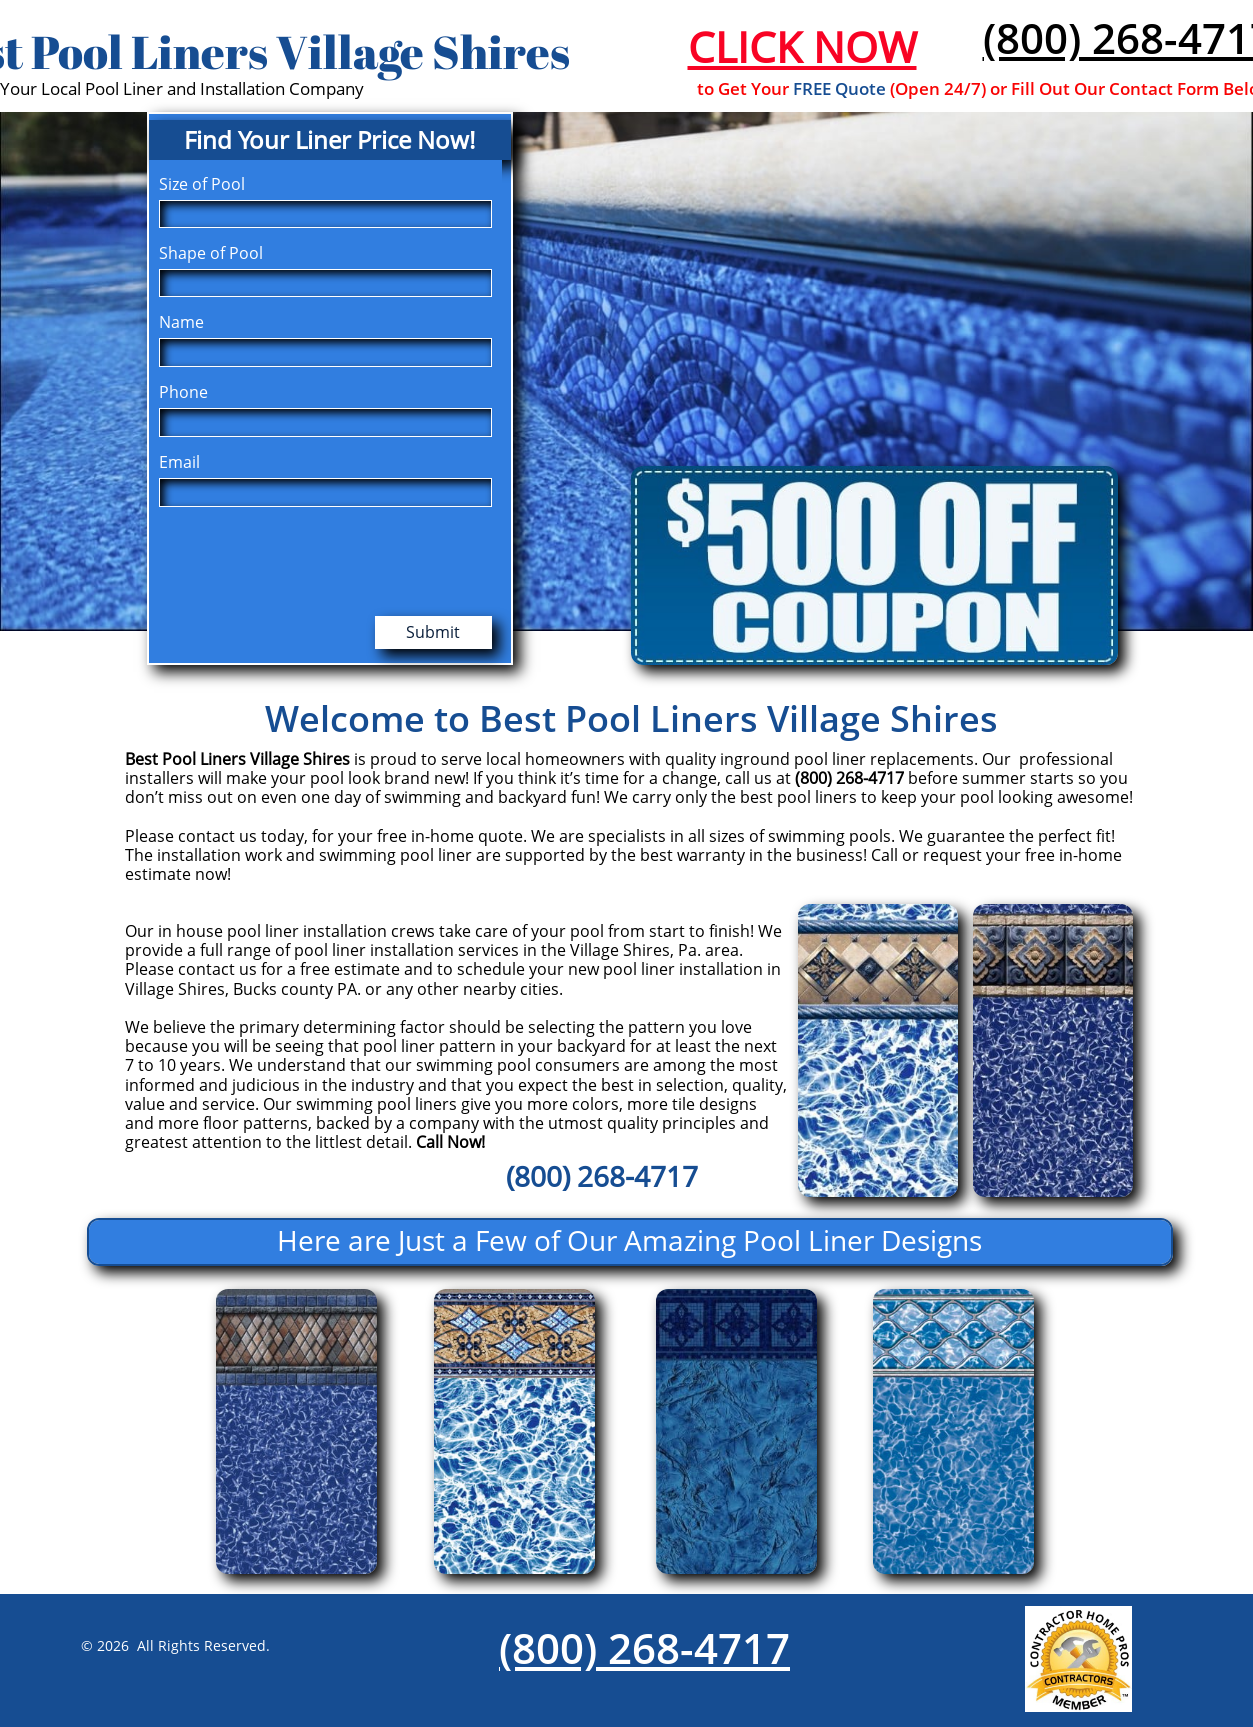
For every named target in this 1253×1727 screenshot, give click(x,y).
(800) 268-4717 (644, 1647)
